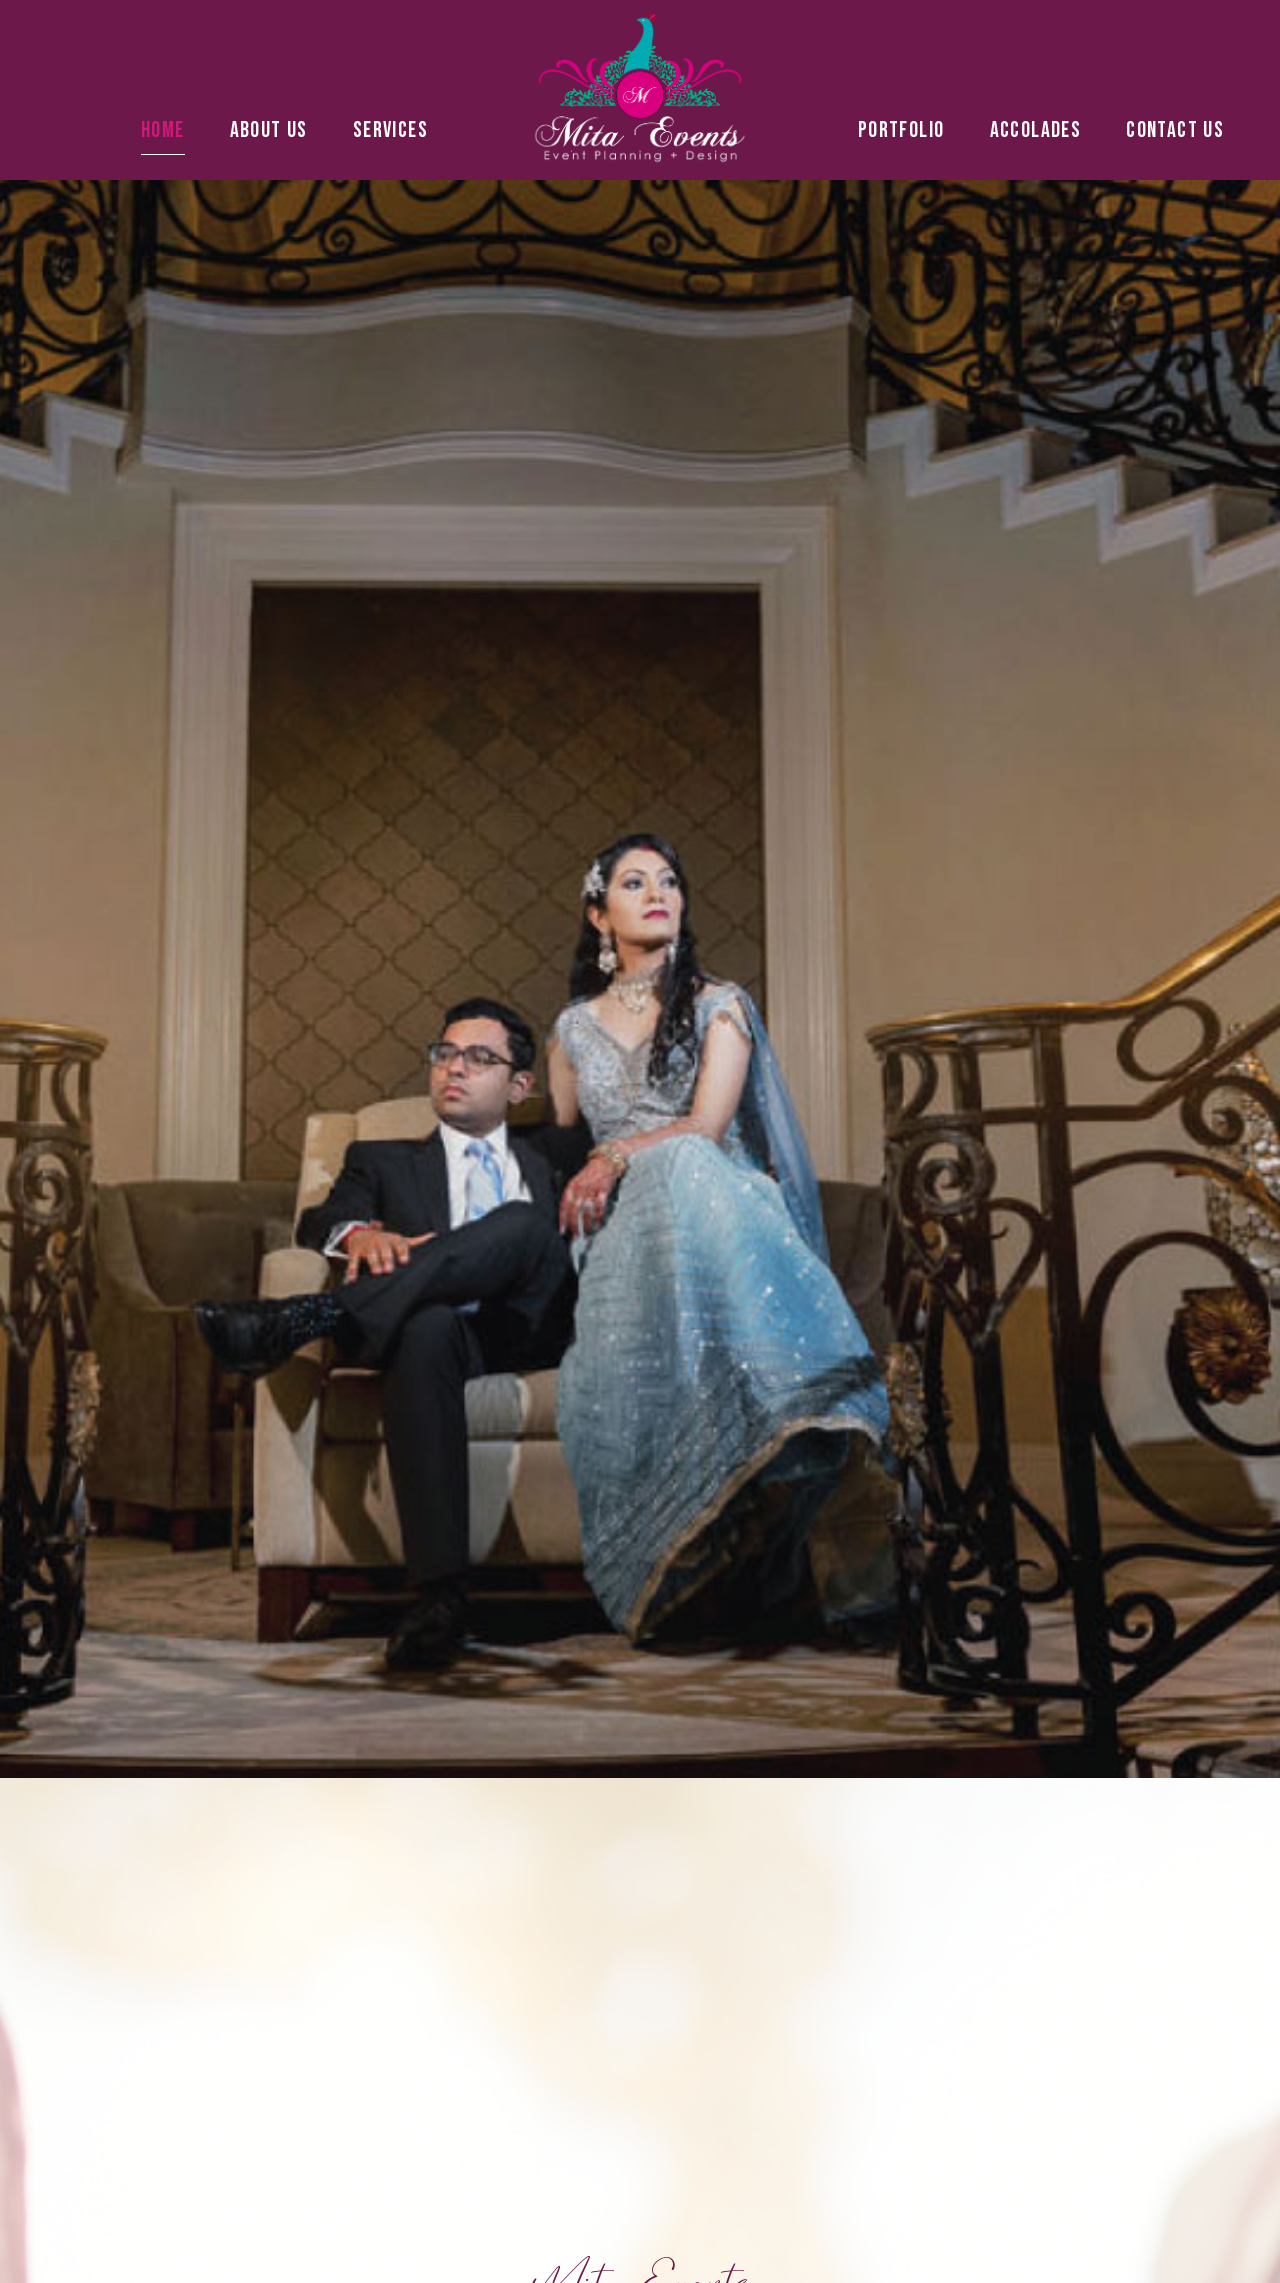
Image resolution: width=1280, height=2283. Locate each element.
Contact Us (1175, 130)
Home (163, 130)
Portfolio (901, 130)
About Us (269, 130)
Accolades (1036, 130)
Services (395, 130)
